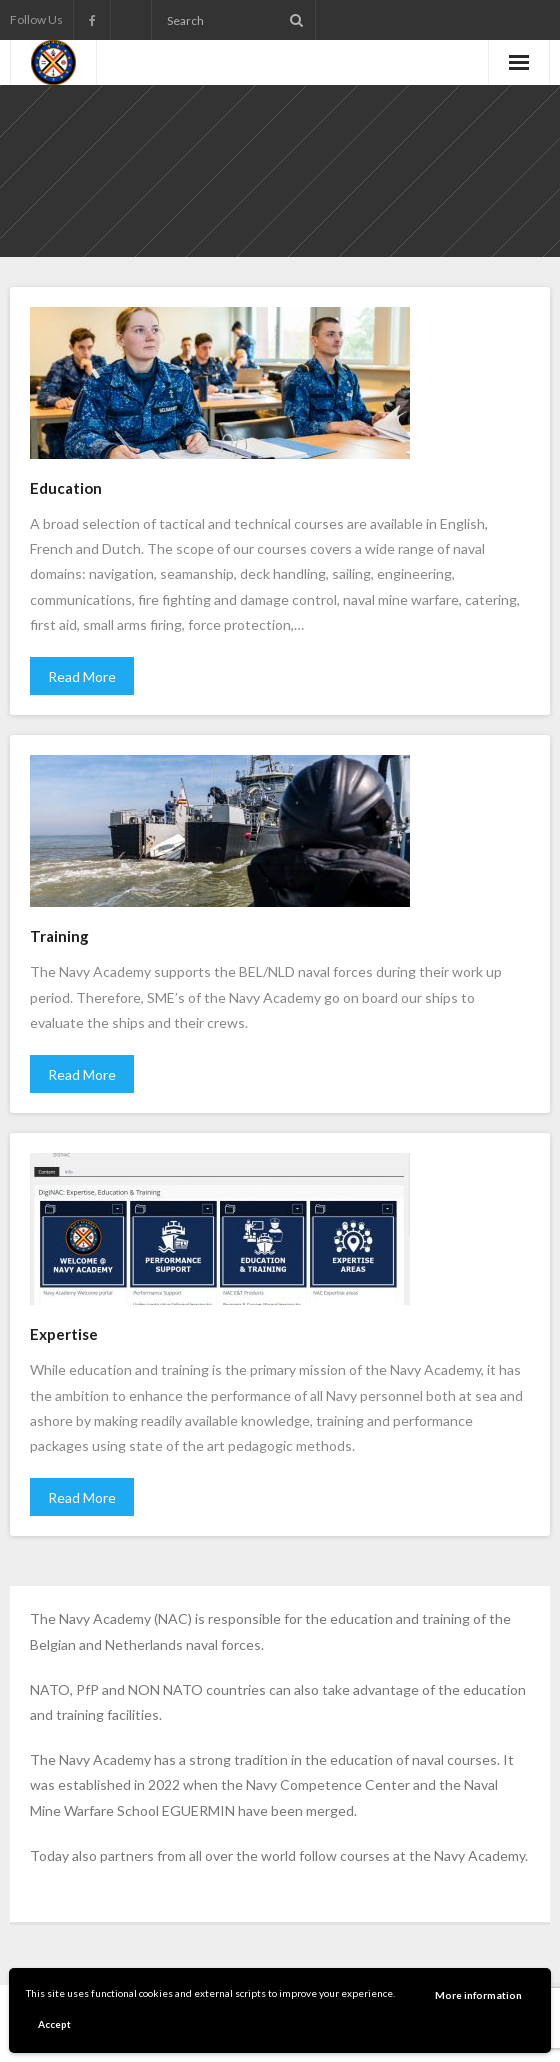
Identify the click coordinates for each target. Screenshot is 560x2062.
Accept (54, 2024)
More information (478, 1995)
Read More (82, 676)
